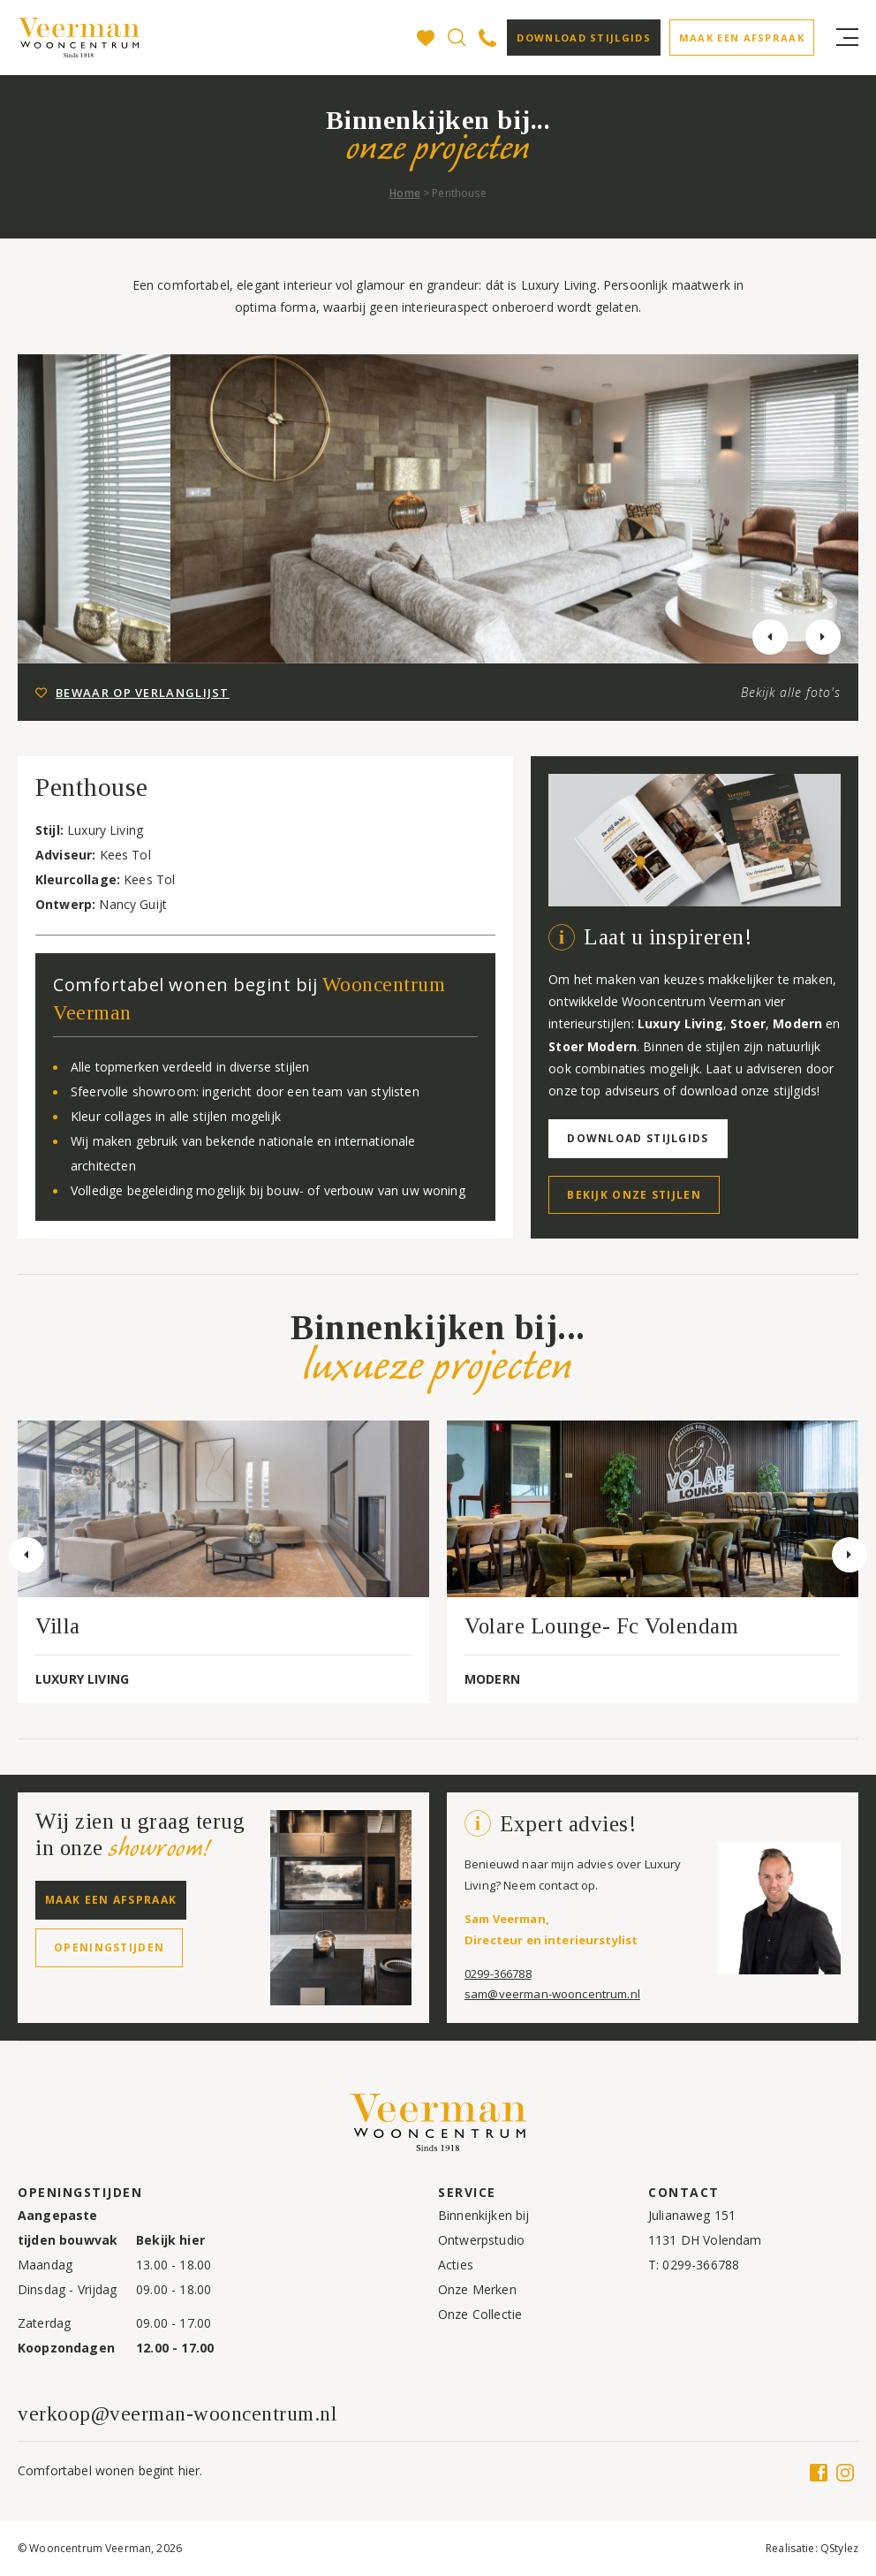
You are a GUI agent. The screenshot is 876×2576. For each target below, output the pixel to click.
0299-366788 (498, 1973)
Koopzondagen (66, 2347)
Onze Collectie (480, 2314)
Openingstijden (109, 1947)
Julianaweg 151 (692, 2215)
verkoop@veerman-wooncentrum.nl (177, 2414)
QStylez (839, 2548)
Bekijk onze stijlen (634, 1194)
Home (404, 193)
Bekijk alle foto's (791, 692)
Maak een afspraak (741, 37)
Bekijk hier (170, 2239)
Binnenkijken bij (483, 2215)
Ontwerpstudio (481, 2239)
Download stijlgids (583, 37)
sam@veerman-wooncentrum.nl (552, 1994)
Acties (455, 2264)
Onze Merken (477, 2289)
